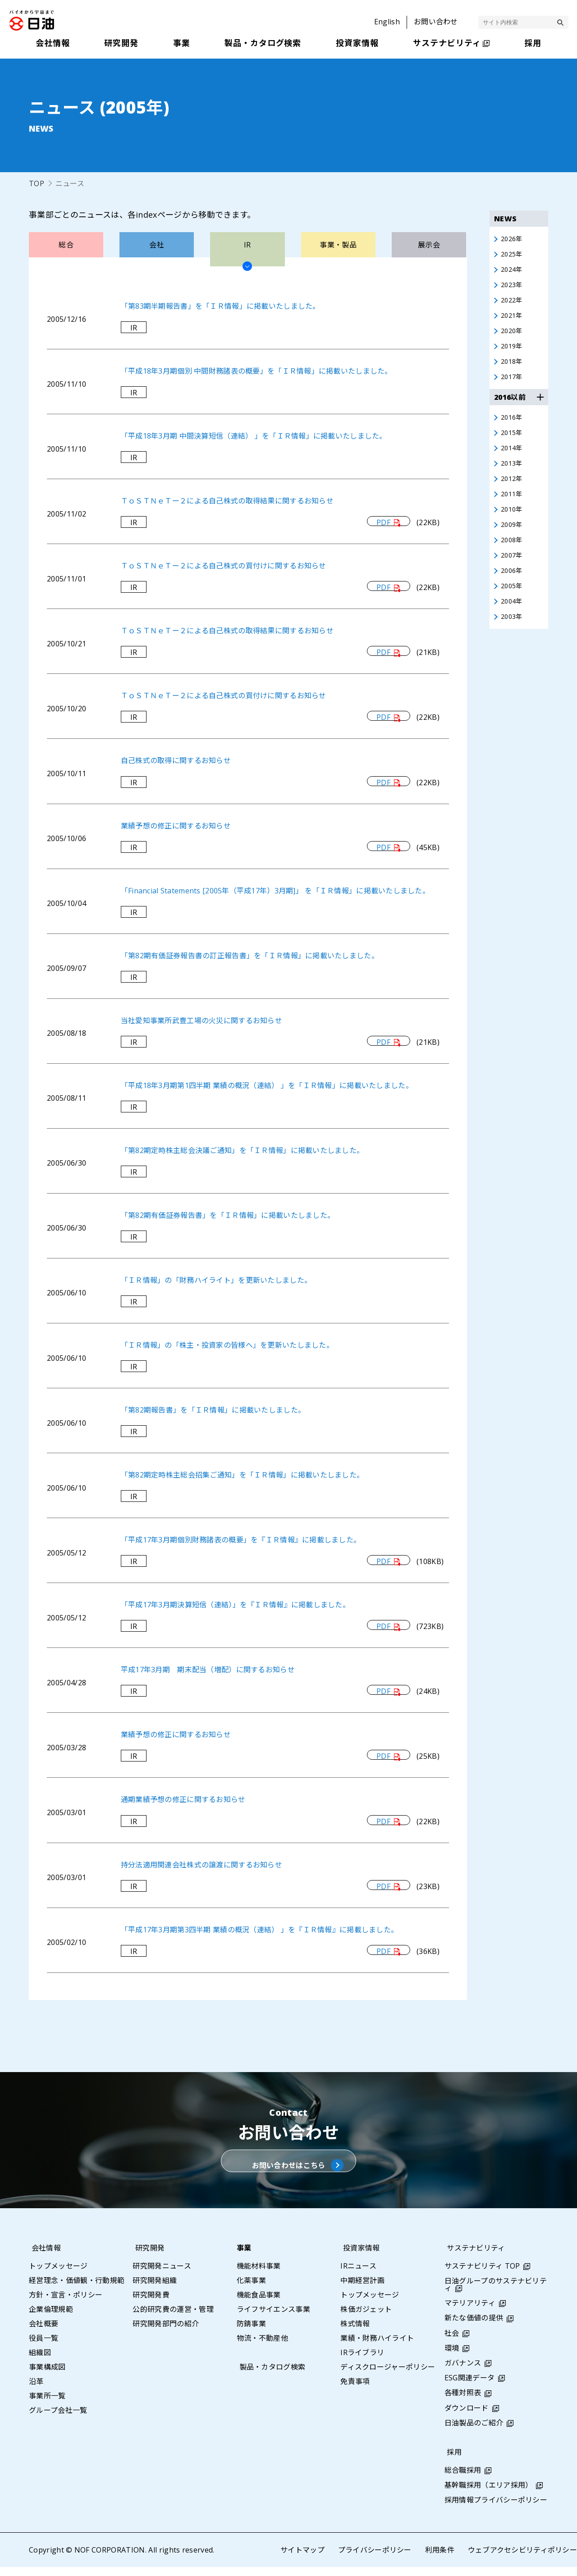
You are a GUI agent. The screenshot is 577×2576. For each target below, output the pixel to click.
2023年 (513, 288)
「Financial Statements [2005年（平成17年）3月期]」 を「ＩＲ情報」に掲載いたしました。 (276, 891)
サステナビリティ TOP (482, 2275)
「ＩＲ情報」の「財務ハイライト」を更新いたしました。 (216, 1280)
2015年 (513, 443)
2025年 (513, 255)
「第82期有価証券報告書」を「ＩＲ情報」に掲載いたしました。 (228, 1215)
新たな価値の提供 (474, 2327)
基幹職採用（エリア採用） (488, 2494)
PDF (383, 522)
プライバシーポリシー (374, 2559)
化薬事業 (251, 2289)
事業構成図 (47, 2376)
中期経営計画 (362, 2289)
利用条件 (439, 2559)
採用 (451, 2461)
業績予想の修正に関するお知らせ (176, 826)
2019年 (513, 353)
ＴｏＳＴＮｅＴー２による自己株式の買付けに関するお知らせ (224, 566)
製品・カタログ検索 (270, 2376)
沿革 (36, 2390)
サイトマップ (302, 2559)
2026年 (513, 239)
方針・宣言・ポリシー (65, 2304)
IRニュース (358, 2275)
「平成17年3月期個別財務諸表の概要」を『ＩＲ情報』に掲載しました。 (241, 1540)
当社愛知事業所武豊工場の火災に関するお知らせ (202, 1020)
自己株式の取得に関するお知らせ (176, 760)
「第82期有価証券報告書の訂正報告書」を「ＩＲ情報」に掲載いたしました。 (250, 956)
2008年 (513, 556)
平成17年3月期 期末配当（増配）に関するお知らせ (208, 1670)
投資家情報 (358, 2257)
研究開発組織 (155, 2289)
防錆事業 (251, 2333)
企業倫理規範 (51, 2318)
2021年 (513, 320)
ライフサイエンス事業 (273, 2318)
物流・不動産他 (262, 2347)
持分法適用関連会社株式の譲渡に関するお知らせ (202, 1865)
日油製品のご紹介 (474, 2432)
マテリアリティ (469, 2312)
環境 (451, 2357)
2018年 (513, 369)
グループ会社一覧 (58, 2419)
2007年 (513, 573)
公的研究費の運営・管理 (173, 2318)
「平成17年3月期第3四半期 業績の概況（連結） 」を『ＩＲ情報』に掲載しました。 (260, 1930)
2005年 (513, 605)
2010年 (513, 524)
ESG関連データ (469, 2387)
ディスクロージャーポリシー (387, 2376)
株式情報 (355, 2333)
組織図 (40, 2361)
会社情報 (43, 2257)
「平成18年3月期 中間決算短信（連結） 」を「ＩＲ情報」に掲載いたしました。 (254, 436)
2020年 (513, 336)
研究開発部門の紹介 (166, 2333)
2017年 (513, 385)
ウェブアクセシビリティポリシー (522, 2559)
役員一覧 (43, 2347)
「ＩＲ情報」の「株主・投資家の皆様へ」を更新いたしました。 (227, 1345)
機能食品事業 (259, 2304)
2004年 (513, 621)
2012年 (513, 491)
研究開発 (147, 2257)
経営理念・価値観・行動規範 (76, 2289)
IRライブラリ (362, 2361)
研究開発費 (151, 2304)
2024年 (513, 271)
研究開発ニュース (162, 2275)
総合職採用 (462, 2479)
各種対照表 (462, 2402)
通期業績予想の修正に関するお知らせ (183, 1799)
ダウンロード (466, 2417)
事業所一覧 (47, 2405)
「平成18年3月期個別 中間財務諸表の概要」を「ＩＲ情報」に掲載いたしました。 (257, 371)
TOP (36, 183)
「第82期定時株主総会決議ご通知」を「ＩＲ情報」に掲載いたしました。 (243, 1150)
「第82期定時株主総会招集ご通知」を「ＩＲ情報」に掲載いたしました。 (243, 1475)
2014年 (513, 459)
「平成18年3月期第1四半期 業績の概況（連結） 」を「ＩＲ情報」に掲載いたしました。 (267, 1085)
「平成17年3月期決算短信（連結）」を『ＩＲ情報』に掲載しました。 (236, 1605)
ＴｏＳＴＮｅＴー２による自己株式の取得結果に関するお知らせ (227, 501)
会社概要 (43, 2333)
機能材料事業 (259, 2275)
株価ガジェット (366, 2318)
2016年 (513, 426)
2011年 (513, 508)
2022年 (513, 304)
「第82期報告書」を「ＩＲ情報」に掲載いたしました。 (213, 1410)
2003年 (513, 637)
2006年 (513, 589)
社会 (451, 2342)
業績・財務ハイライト (377, 2347)
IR (133, 327)
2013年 (513, 475)
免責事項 (355, 2390)
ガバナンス (462, 2372)
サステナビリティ (473, 2257)
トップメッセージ (58, 2275)
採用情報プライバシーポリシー (495, 2509)
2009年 (513, 540)
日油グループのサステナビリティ (495, 2293)
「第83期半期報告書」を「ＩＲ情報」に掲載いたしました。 (221, 306)
